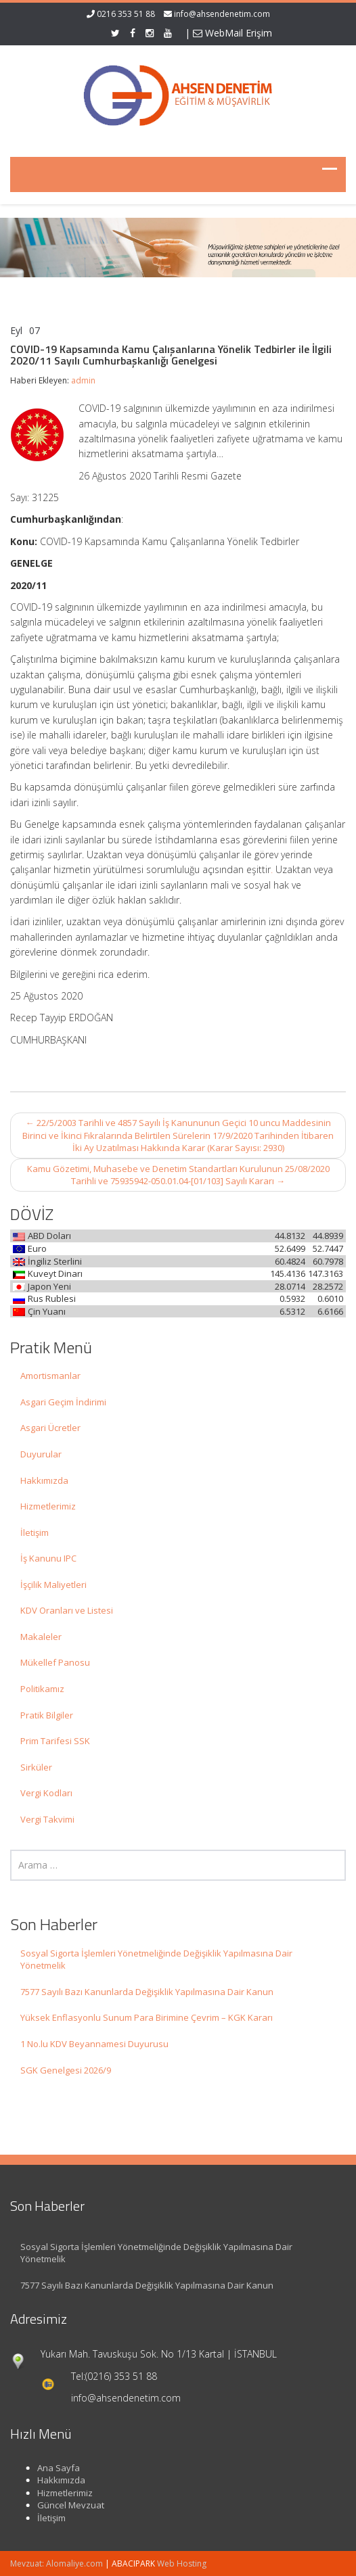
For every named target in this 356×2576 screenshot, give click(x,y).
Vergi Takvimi (47, 1819)
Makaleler (41, 1637)
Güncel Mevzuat (61, 2505)
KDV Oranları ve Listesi (66, 1610)
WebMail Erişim (232, 32)
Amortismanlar (50, 1375)
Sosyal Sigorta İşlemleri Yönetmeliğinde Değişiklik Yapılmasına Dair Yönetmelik (156, 1959)
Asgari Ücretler (50, 1428)
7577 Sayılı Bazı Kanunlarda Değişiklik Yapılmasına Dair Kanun (146, 1992)
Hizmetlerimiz (48, 1506)
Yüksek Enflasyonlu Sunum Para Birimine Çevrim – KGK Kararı (146, 2017)
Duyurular (41, 1454)
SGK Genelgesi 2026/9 (65, 2070)
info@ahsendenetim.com (222, 14)
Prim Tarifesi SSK (55, 1741)
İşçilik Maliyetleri (53, 1584)
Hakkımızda (44, 1480)
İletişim (34, 1532)
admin (83, 380)
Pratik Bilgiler (46, 1715)
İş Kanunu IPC (48, 1558)
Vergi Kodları (46, 1793)
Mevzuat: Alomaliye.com (56, 2563)
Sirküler (36, 1767)
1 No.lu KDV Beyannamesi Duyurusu (94, 2044)
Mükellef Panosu (55, 1662)
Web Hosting (181, 2563)
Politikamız (42, 1689)
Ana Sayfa (49, 2468)
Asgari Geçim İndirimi (63, 1402)
